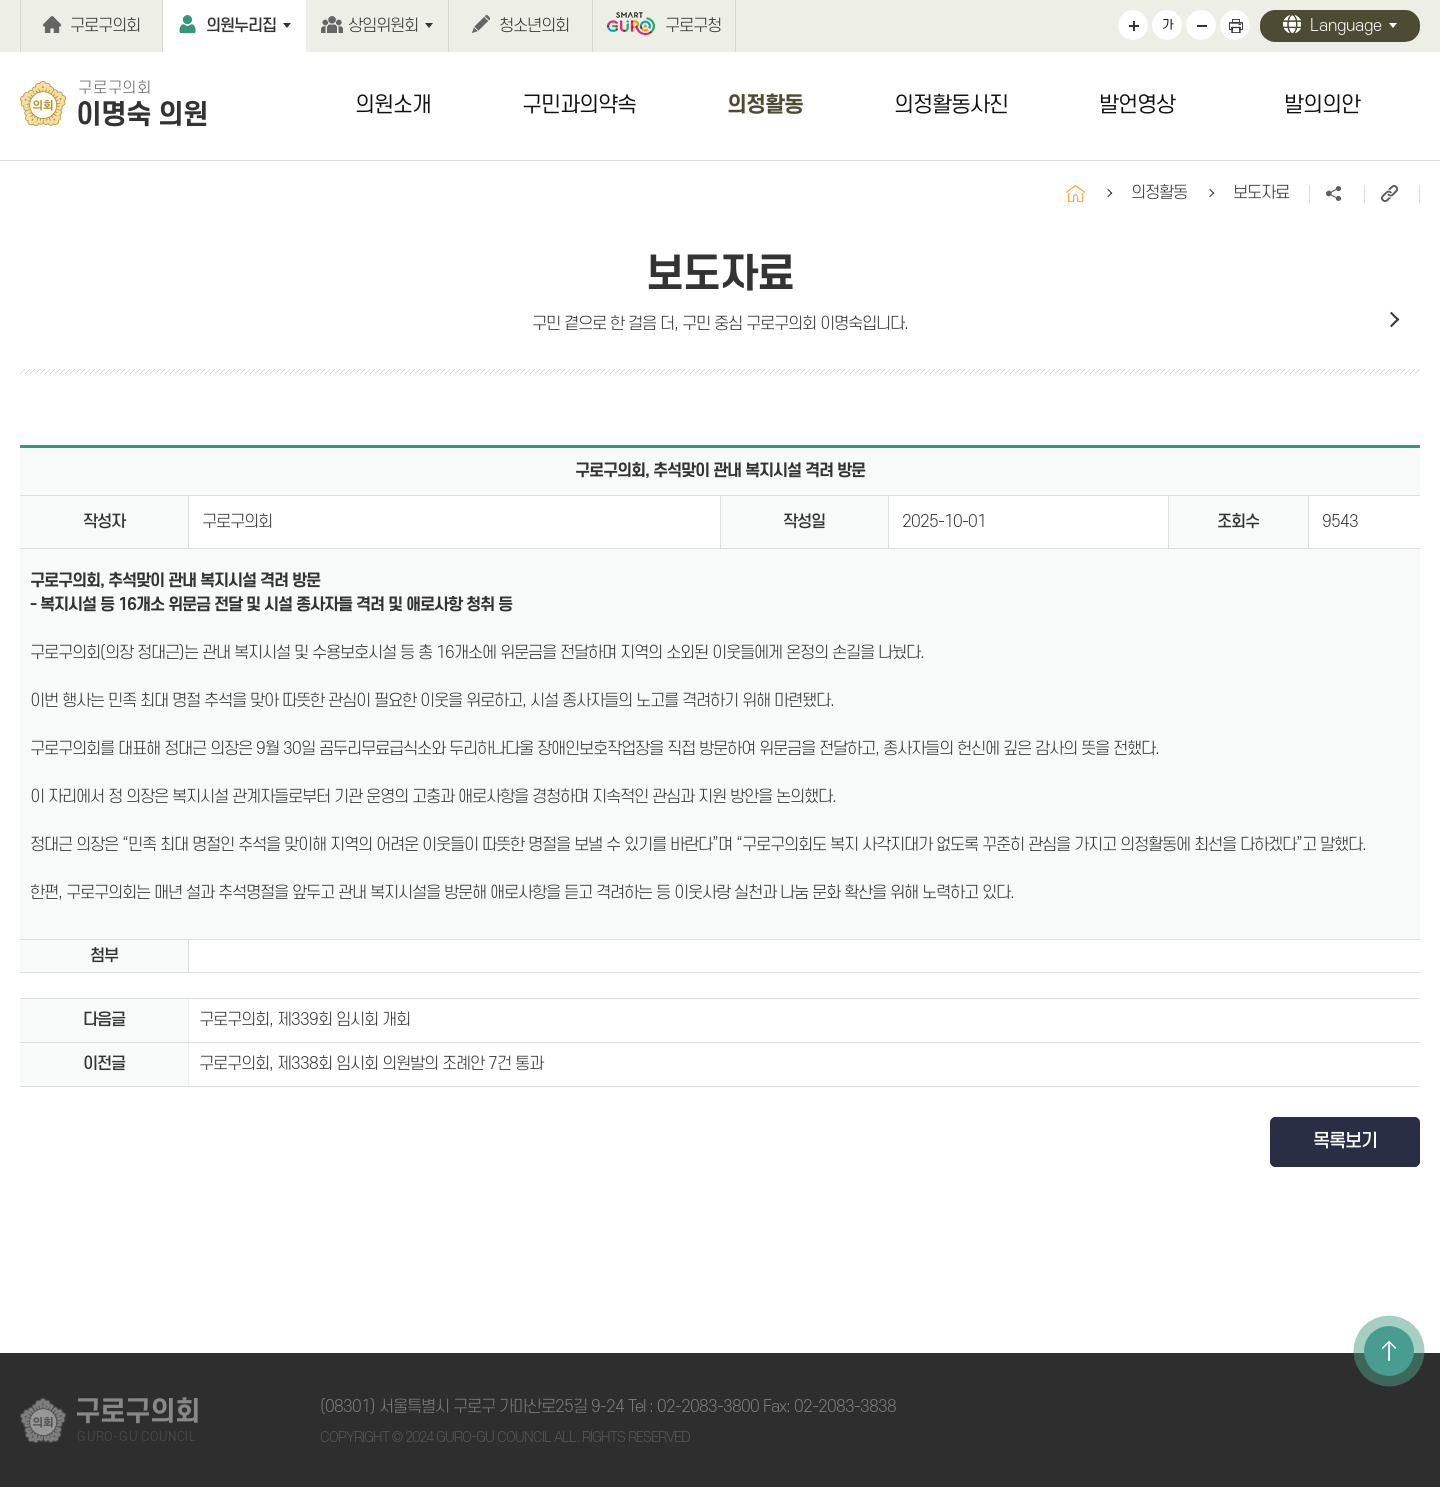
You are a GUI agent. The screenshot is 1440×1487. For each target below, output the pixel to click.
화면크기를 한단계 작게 (1201, 25)
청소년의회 (534, 26)
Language (1346, 26)
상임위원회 (383, 26)
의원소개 (393, 105)
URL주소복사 (1391, 194)
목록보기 (1345, 1141)
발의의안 (1322, 105)
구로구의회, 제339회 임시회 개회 (304, 1020)
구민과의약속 (579, 105)
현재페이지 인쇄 (1235, 25)
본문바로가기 (0, 0)
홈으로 (1075, 193)
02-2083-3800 (708, 1407)
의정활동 (765, 105)
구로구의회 (105, 26)
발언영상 (1137, 105)
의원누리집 (241, 26)
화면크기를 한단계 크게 (1133, 25)
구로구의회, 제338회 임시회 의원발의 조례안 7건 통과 (371, 1064)
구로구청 (693, 26)
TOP (1389, 1351)
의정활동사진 (951, 105)
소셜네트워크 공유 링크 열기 (1336, 194)
